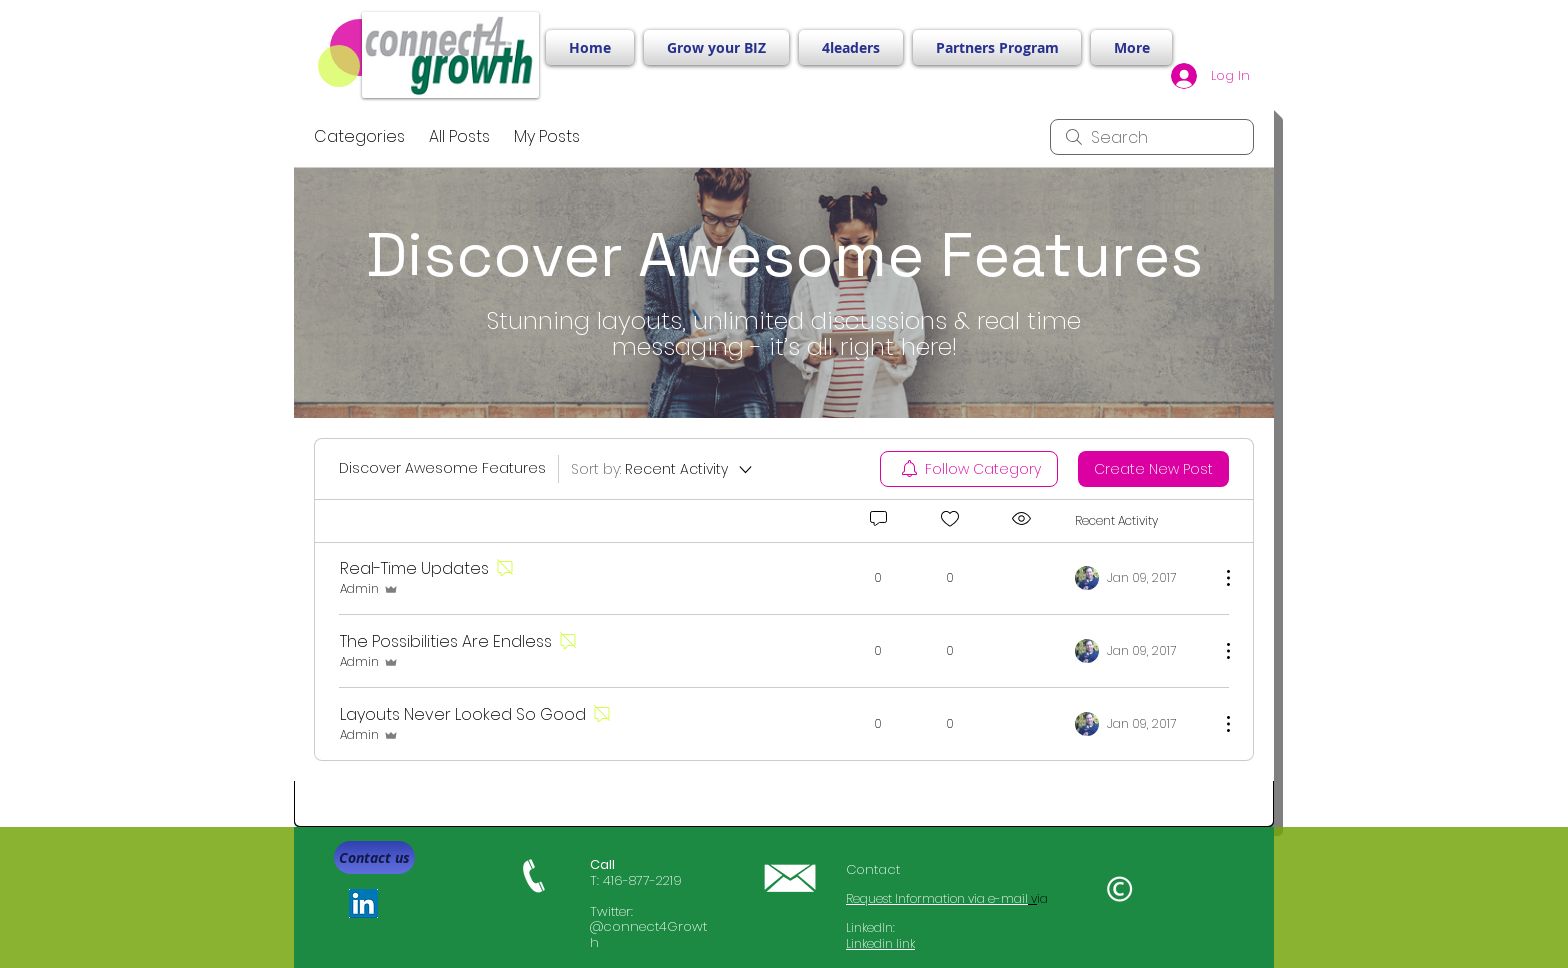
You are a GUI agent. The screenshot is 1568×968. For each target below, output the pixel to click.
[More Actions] (1218, 578)
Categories (359, 136)
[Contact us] (374, 857)
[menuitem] (969, 469)
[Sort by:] (663, 469)
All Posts (459, 136)
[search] (1152, 137)
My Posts (547, 136)
